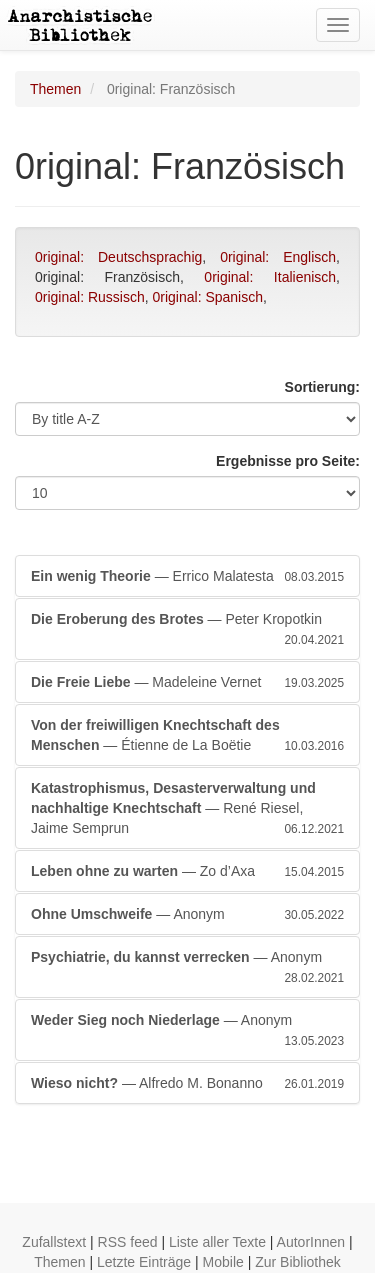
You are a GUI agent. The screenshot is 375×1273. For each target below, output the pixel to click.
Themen (55, 89)
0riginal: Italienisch (270, 277)
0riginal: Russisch (90, 297)
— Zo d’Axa (187, 871)
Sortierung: (322, 387)
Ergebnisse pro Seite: (288, 461)
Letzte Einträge (144, 1262)
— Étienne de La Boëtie (187, 736)
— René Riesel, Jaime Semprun (187, 809)
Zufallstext (54, 1242)
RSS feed (128, 1242)
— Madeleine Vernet (187, 682)
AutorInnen (311, 1242)
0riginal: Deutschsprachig (118, 257)
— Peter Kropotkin (187, 630)
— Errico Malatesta (187, 576)
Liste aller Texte (217, 1242)
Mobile (223, 1262)
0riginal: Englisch (278, 257)
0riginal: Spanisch (208, 297)
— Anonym (187, 914)
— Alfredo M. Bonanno (187, 1083)
